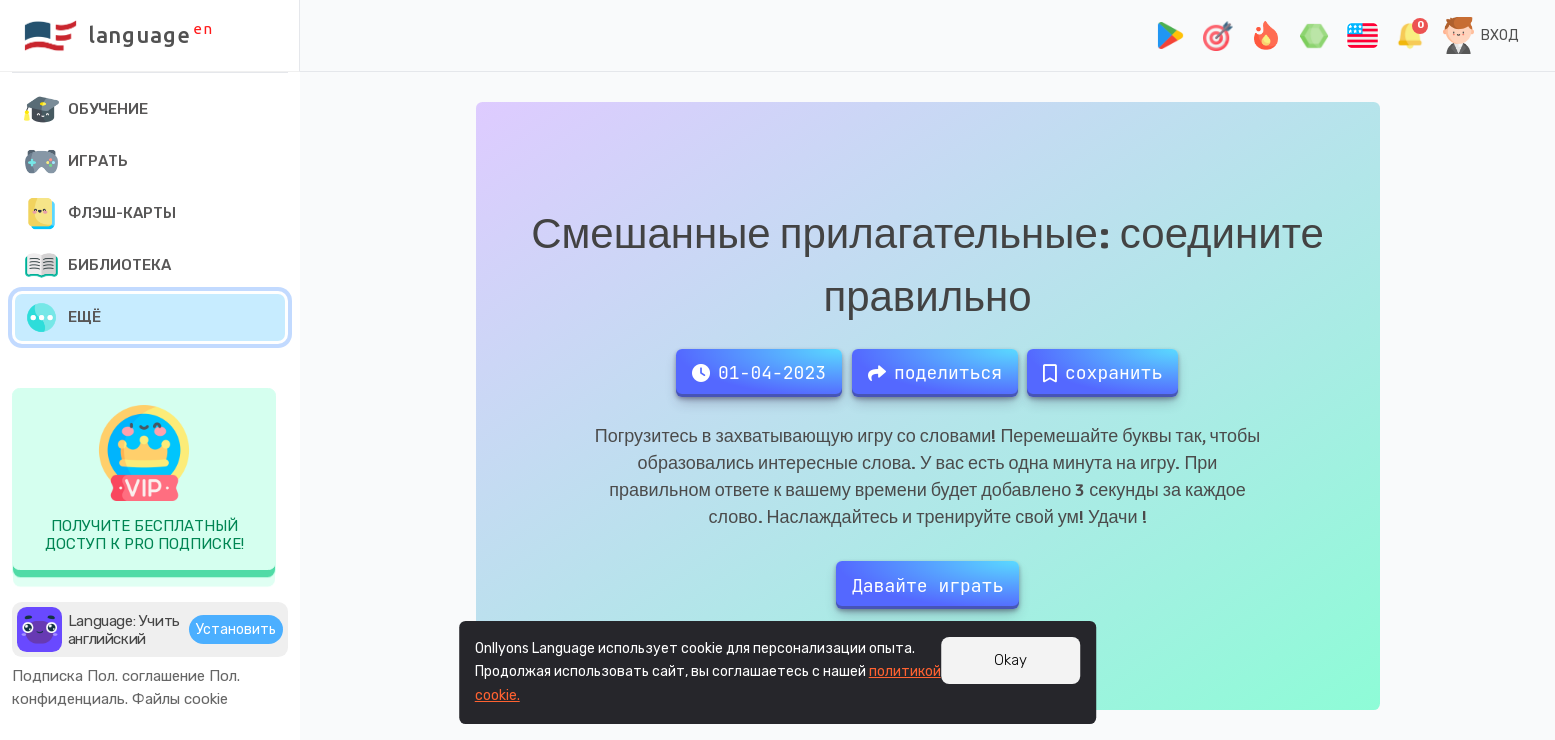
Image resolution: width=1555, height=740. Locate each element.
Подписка (47, 676)
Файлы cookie (180, 699)
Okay (1010, 660)
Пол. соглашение (146, 676)
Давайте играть (927, 585)
